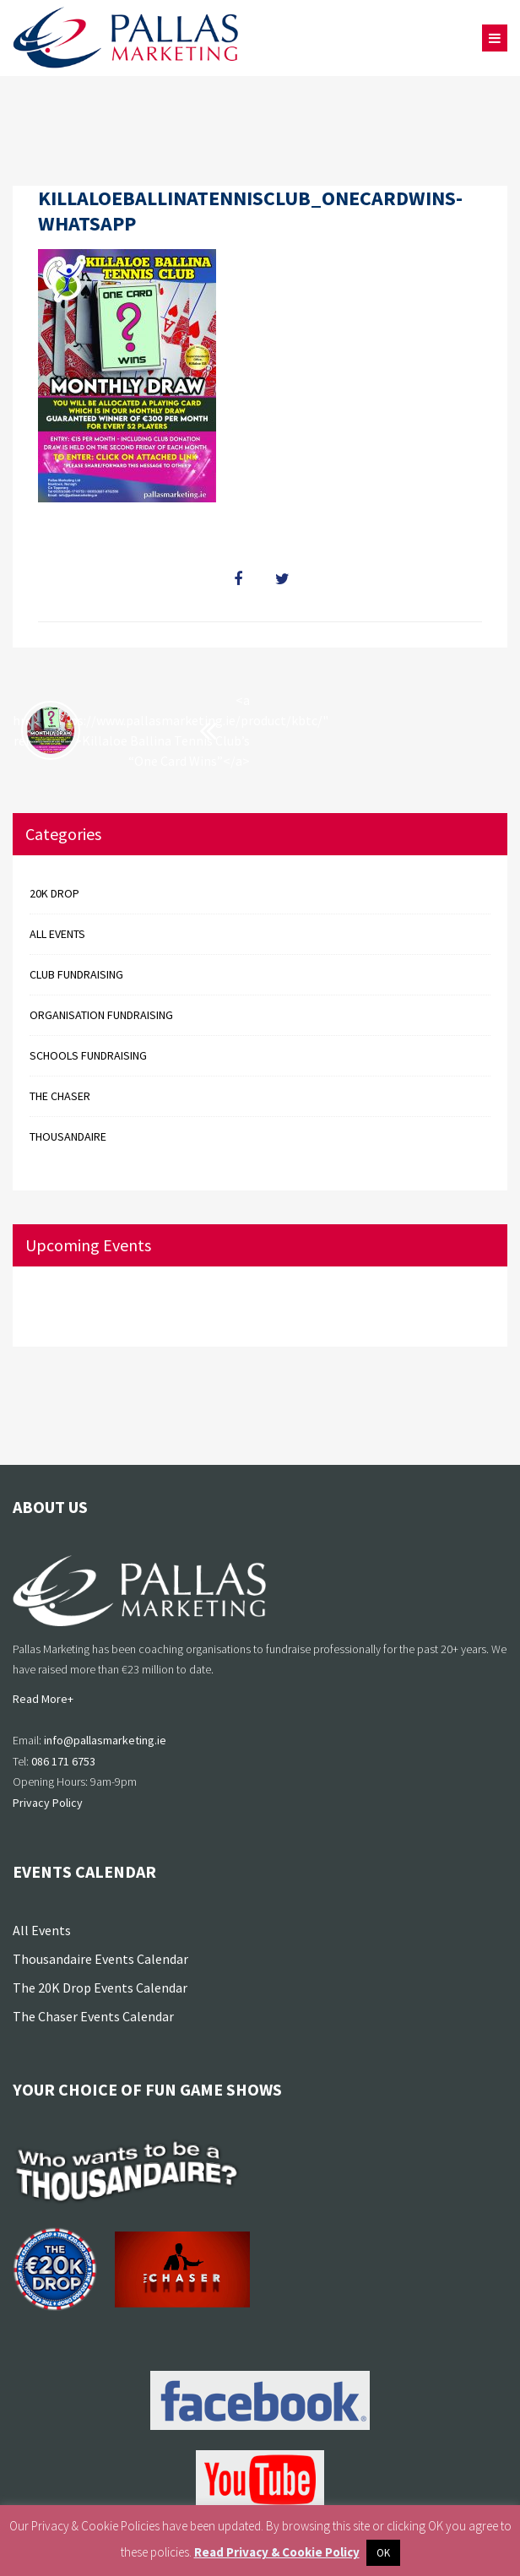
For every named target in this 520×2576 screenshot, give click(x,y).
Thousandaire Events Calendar (100, 1958)
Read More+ (43, 1698)
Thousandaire (68, 1136)
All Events (42, 1930)
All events (57, 933)
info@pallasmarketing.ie (105, 1740)
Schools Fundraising (88, 1055)
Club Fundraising (76, 974)
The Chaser (60, 1096)
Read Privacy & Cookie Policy (277, 2552)
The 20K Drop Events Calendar (100, 1987)
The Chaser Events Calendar (93, 2016)
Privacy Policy (48, 1802)
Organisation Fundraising (101, 1014)
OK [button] (383, 2553)
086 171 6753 (63, 1761)
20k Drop (54, 893)
